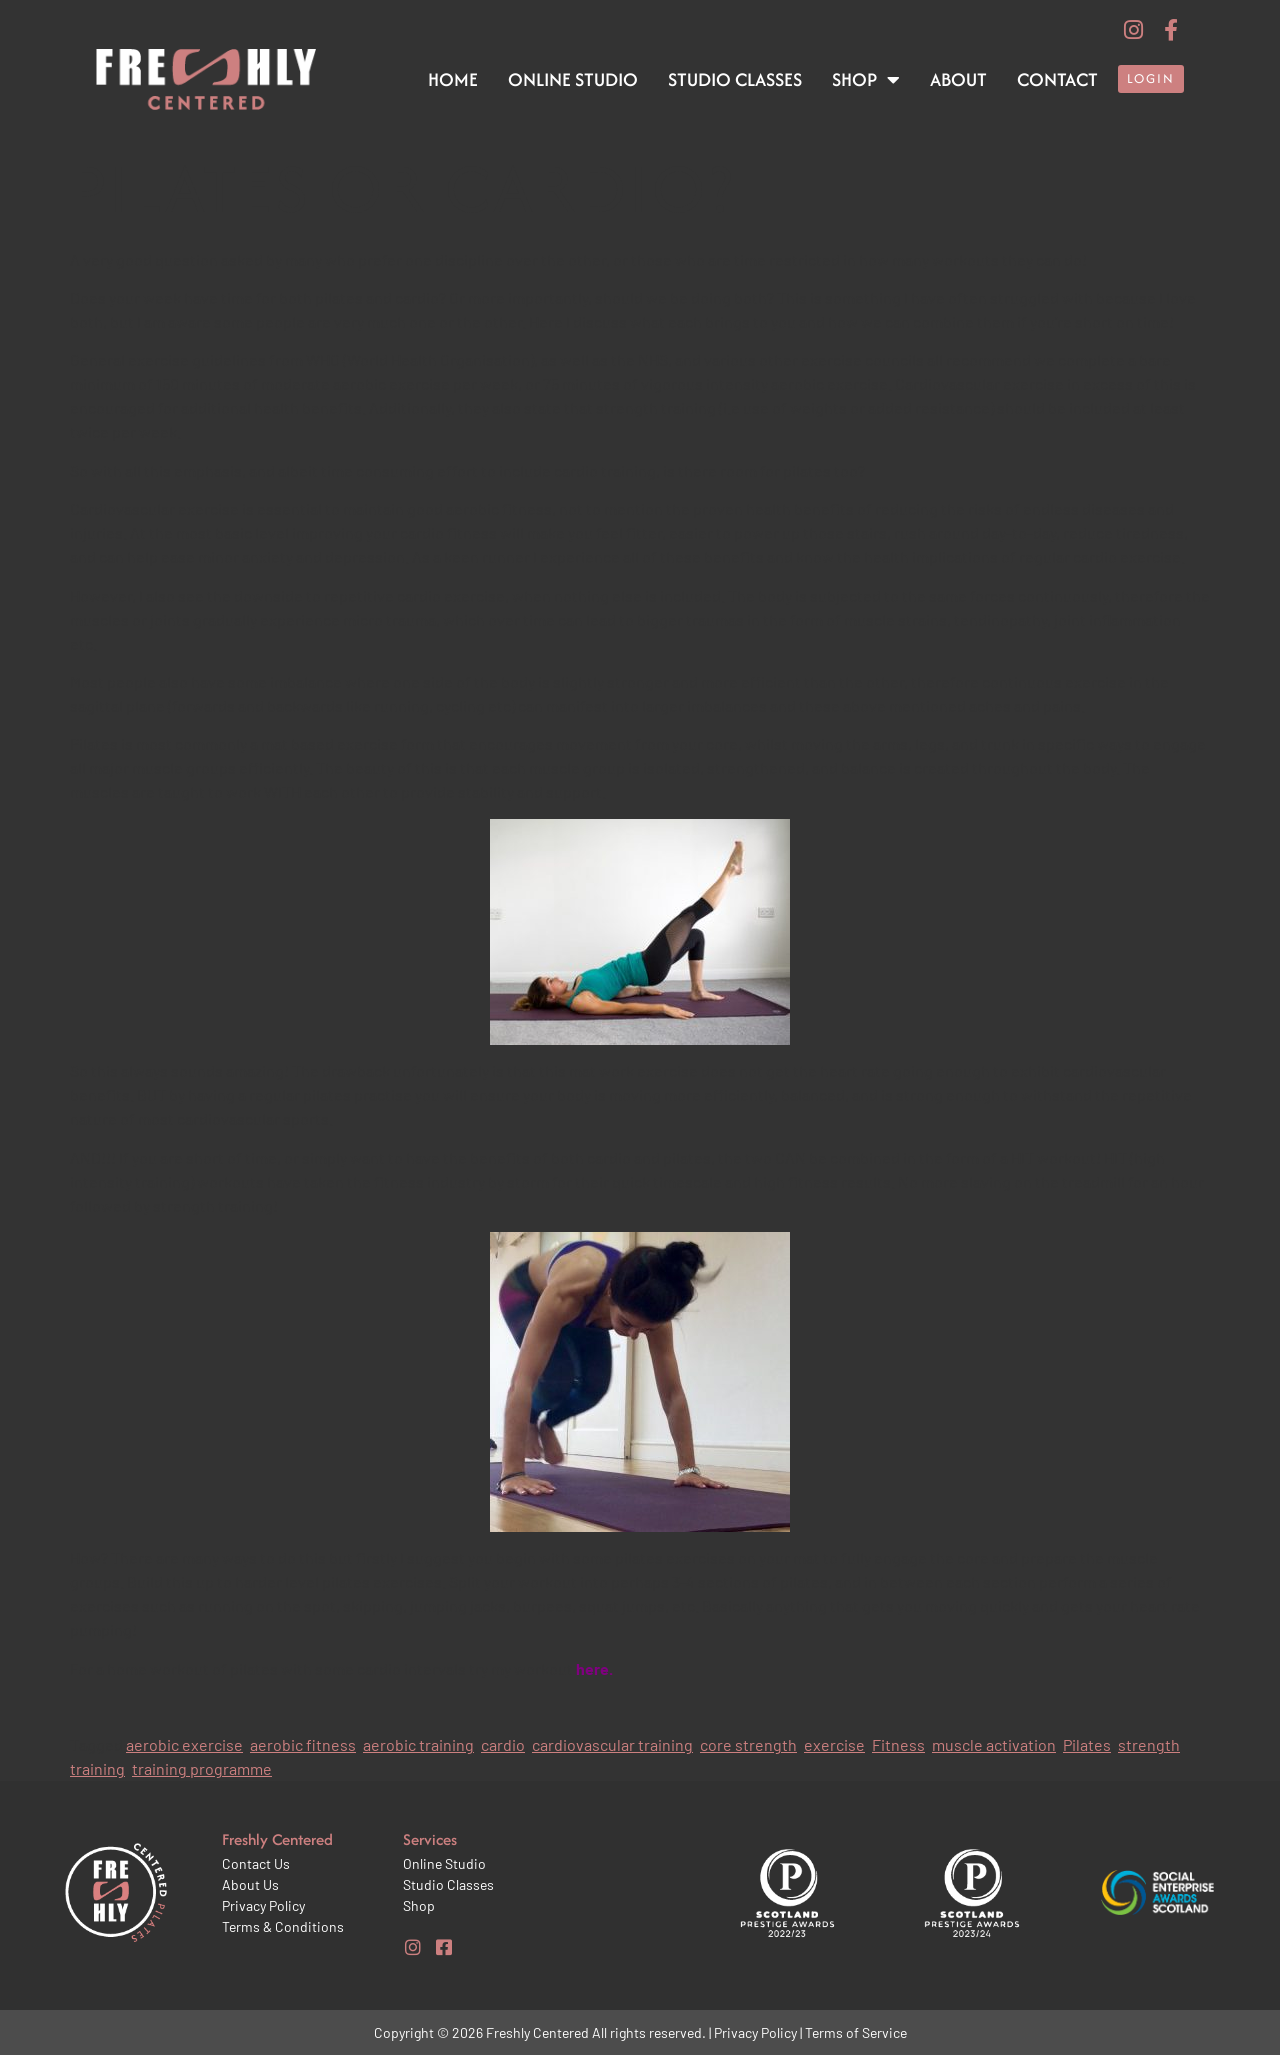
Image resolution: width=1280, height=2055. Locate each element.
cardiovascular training (612, 1744)
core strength (748, 1744)
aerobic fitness (303, 1744)
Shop (866, 80)
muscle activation (994, 1744)
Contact (1057, 79)
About (958, 79)
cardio (503, 1744)
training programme (202, 1768)
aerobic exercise (184, 1744)
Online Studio (573, 79)
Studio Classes (735, 79)
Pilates (1087, 1744)
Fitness (898, 1744)
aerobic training (418, 1744)
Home (453, 79)
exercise (834, 1744)
